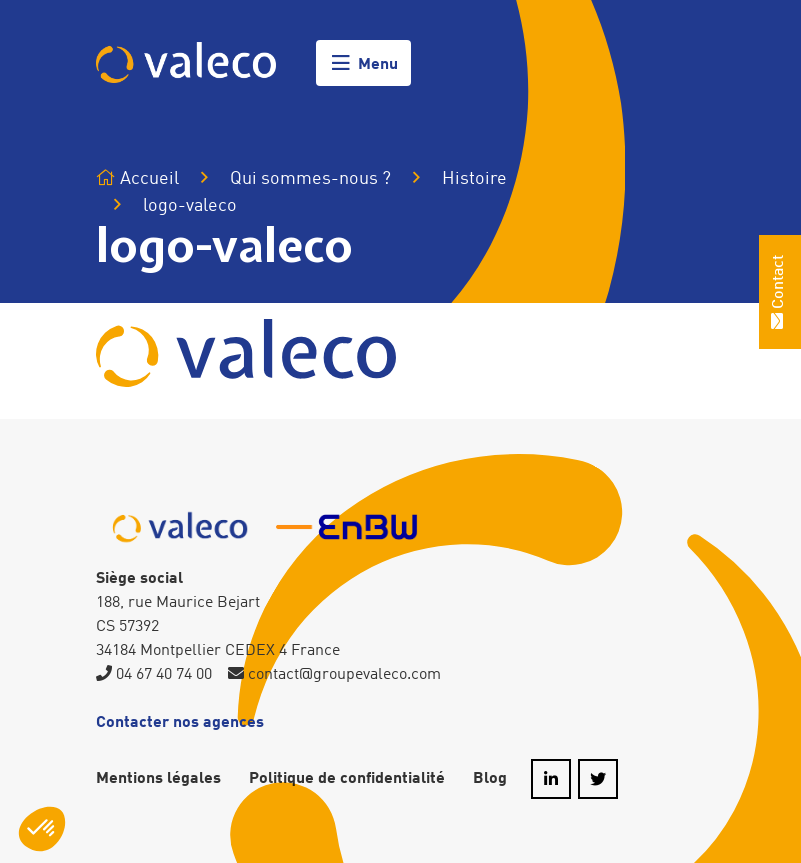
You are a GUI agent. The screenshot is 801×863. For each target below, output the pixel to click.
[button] (42, 829)
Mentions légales (158, 779)
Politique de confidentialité (347, 779)
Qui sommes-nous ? (310, 179)
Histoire (474, 179)
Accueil (137, 178)
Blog (490, 779)
